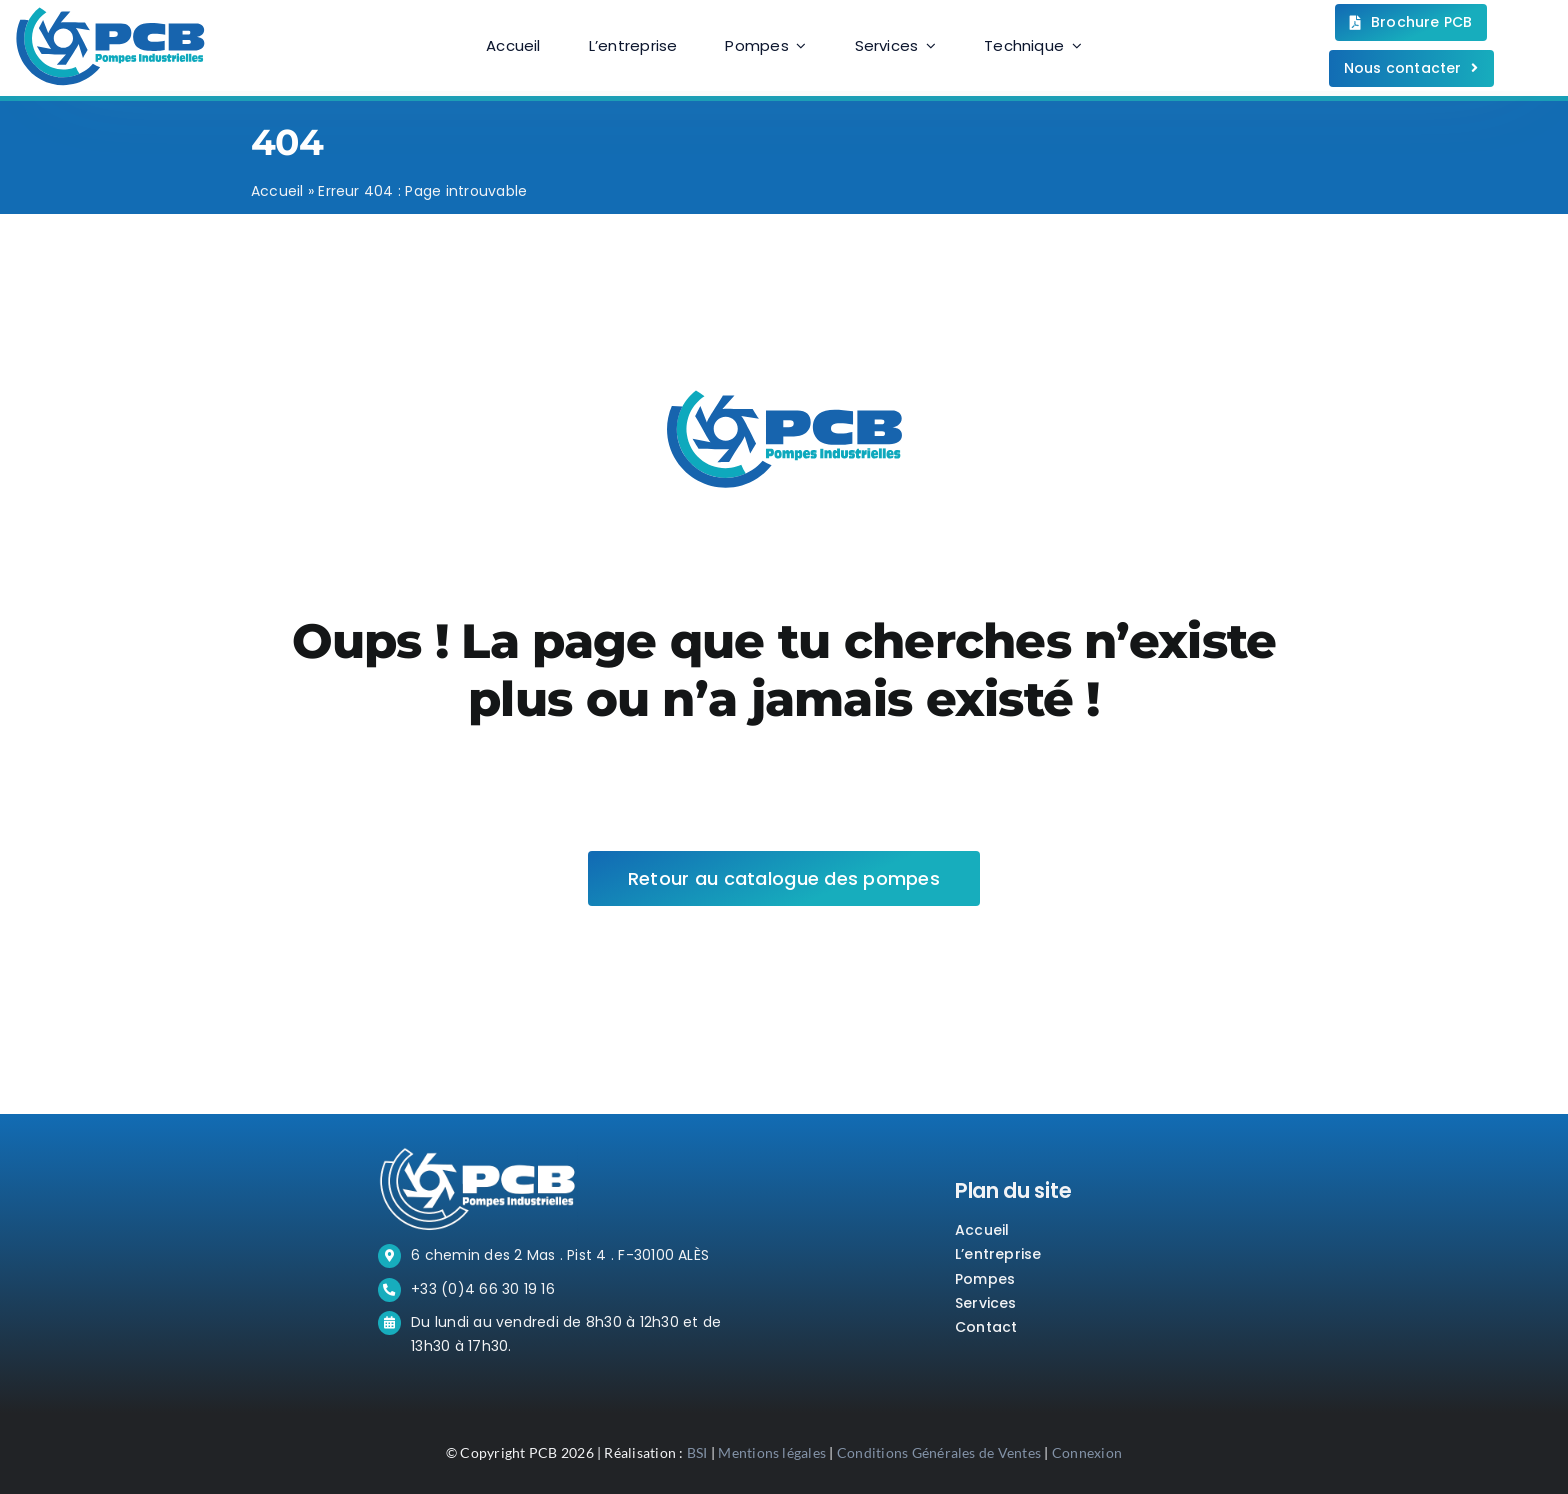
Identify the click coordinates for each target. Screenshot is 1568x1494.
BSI (697, 1452)
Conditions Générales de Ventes (939, 1452)
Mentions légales (772, 1452)
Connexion (1087, 1452)
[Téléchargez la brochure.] (1411, 22)
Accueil (277, 191)
